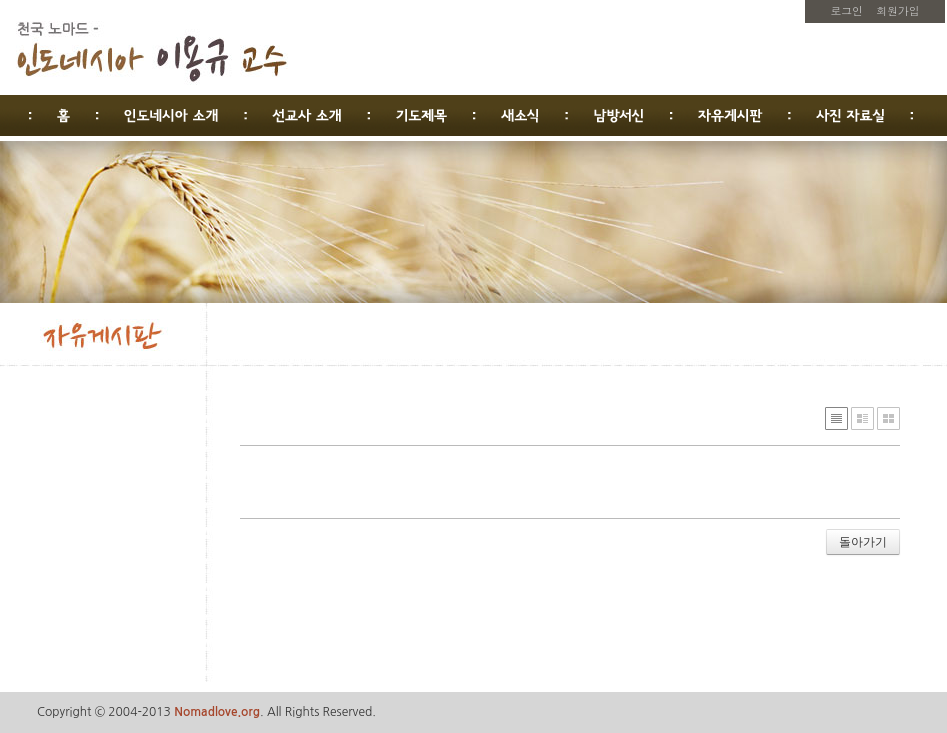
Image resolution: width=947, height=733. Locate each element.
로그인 (847, 10)
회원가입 (897, 10)
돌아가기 (863, 542)
